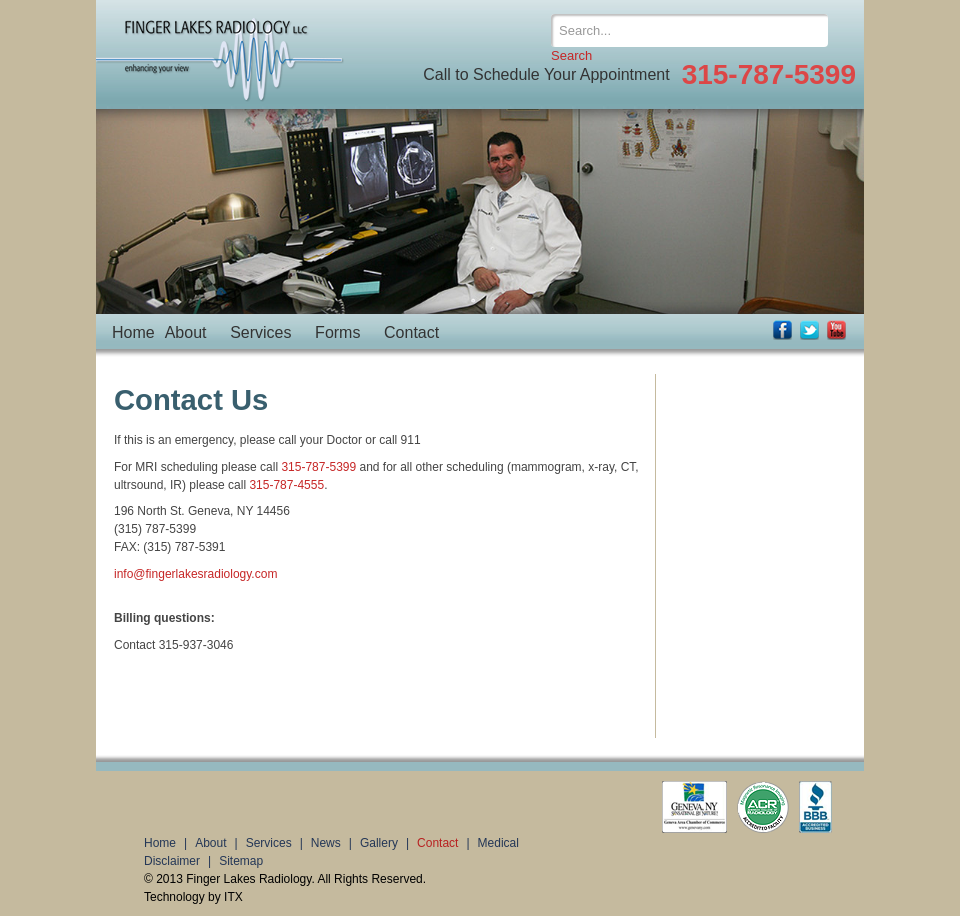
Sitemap (241, 861)
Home (133, 332)
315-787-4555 (286, 485)
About (186, 332)
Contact (411, 332)
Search (571, 55)
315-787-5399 (318, 467)
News (326, 843)
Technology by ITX (193, 897)
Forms (337, 332)
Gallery (379, 843)
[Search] (689, 30)
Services (260, 332)
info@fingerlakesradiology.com (195, 574)
